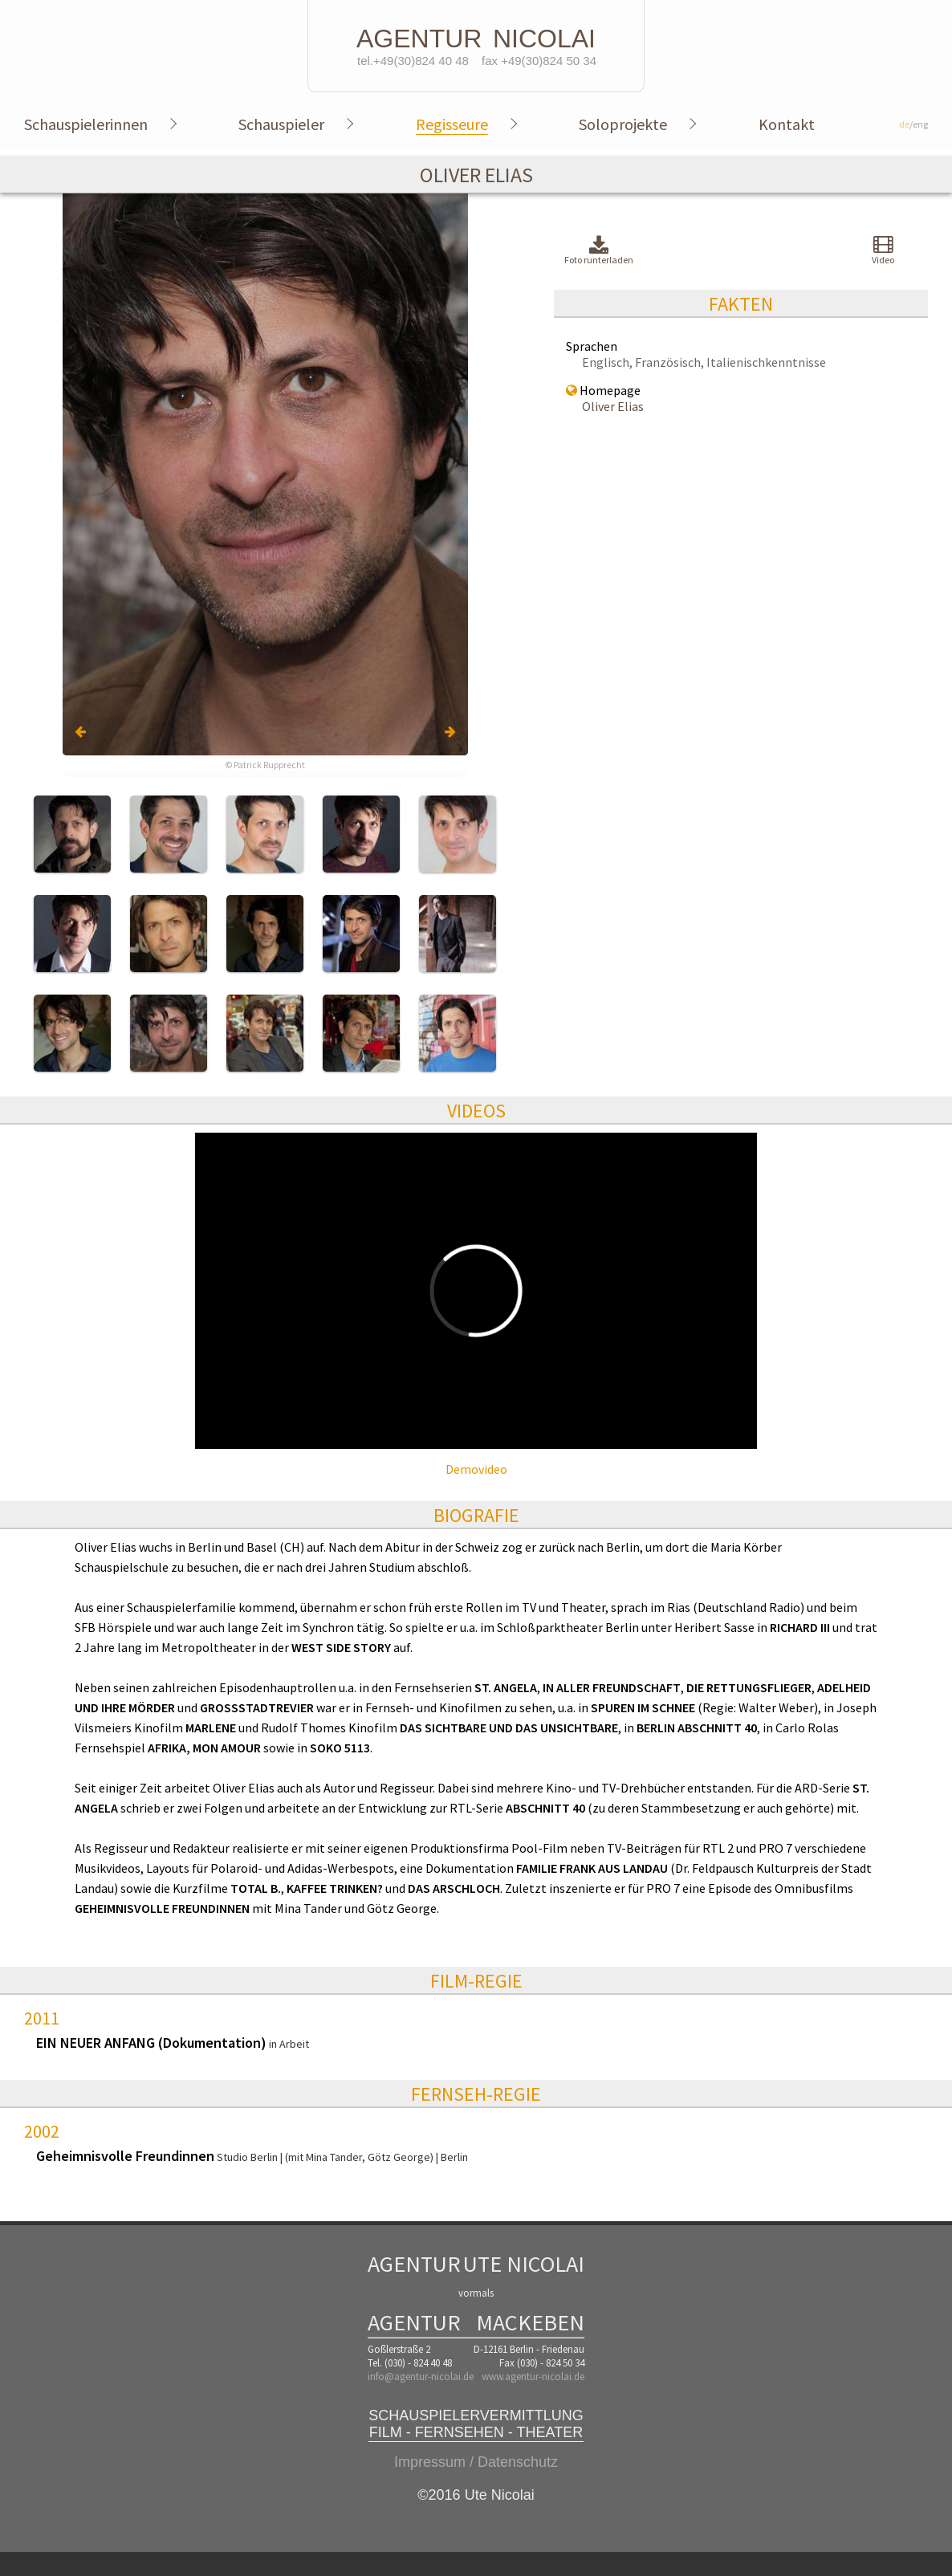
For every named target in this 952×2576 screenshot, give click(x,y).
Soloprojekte (623, 124)
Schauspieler (281, 124)
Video (883, 250)
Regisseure (452, 124)
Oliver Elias (613, 406)
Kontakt (787, 124)
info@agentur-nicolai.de (421, 2376)
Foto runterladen (598, 251)
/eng (913, 124)
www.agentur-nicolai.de (533, 2376)
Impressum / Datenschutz (476, 2462)
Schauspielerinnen (86, 124)
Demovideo (476, 1469)
